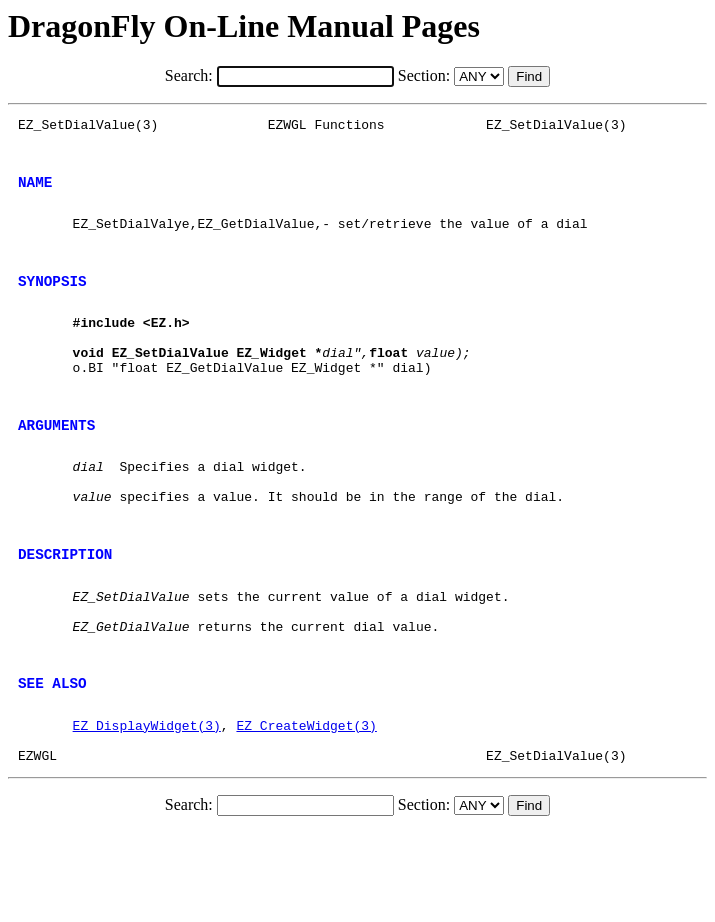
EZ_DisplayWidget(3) (147, 809)
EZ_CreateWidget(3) (306, 809)
